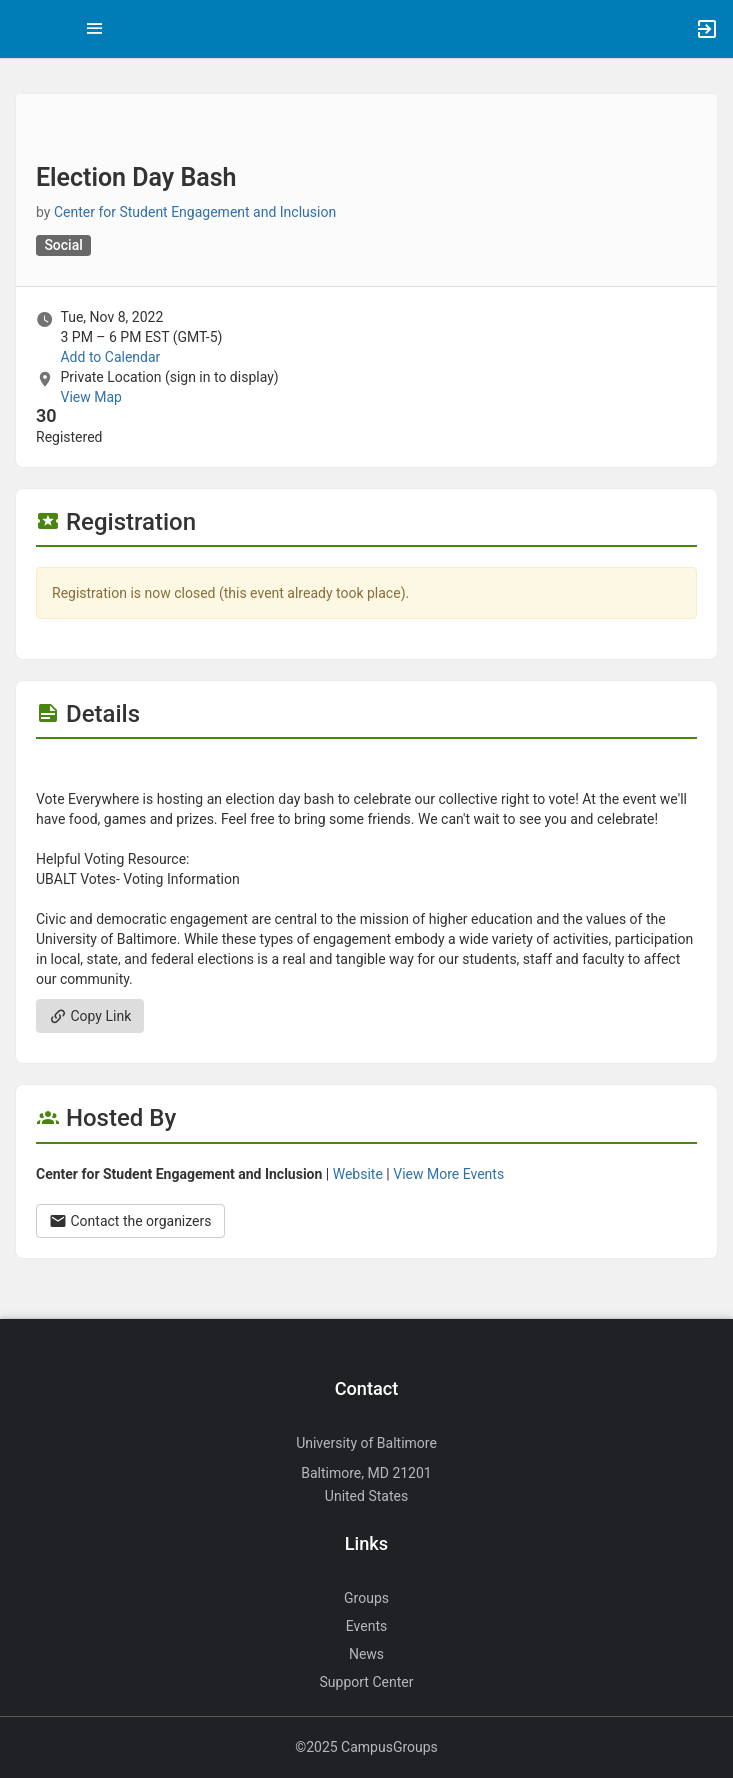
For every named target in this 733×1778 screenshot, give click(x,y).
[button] (25, 29)
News (366, 1654)
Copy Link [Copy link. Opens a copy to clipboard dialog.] (90, 1016)
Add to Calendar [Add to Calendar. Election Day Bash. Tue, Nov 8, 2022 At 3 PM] (110, 357)
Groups (366, 1598)
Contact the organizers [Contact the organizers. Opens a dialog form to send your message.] (130, 1221)
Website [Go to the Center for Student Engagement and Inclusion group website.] (358, 1174)
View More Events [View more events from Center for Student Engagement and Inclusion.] (448, 1174)
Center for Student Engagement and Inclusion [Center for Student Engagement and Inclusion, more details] (195, 212)
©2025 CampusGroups (366, 1747)
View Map (90, 397)
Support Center (367, 1682)
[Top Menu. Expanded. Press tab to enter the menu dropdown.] (95, 29)
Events (366, 1626)
